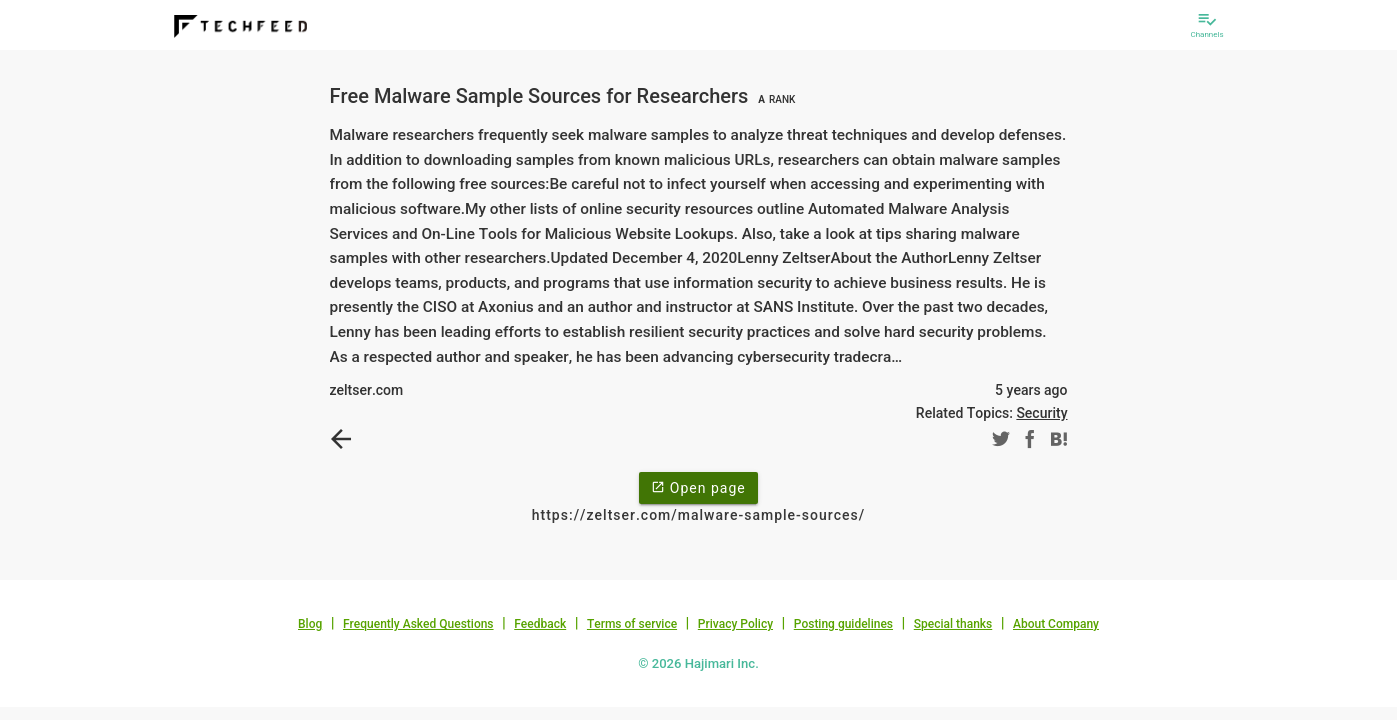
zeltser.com (367, 390)
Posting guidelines (843, 624)
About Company (1056, 624)
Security (1041, 413)
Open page (698, 487)
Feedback (540, 624)
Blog (310, 624)
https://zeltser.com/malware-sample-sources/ (698, 515)
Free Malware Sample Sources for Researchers (565, 96)
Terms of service (632, 624)
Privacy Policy (735, 624)
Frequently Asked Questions (418, 624)
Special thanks (953, 624)
